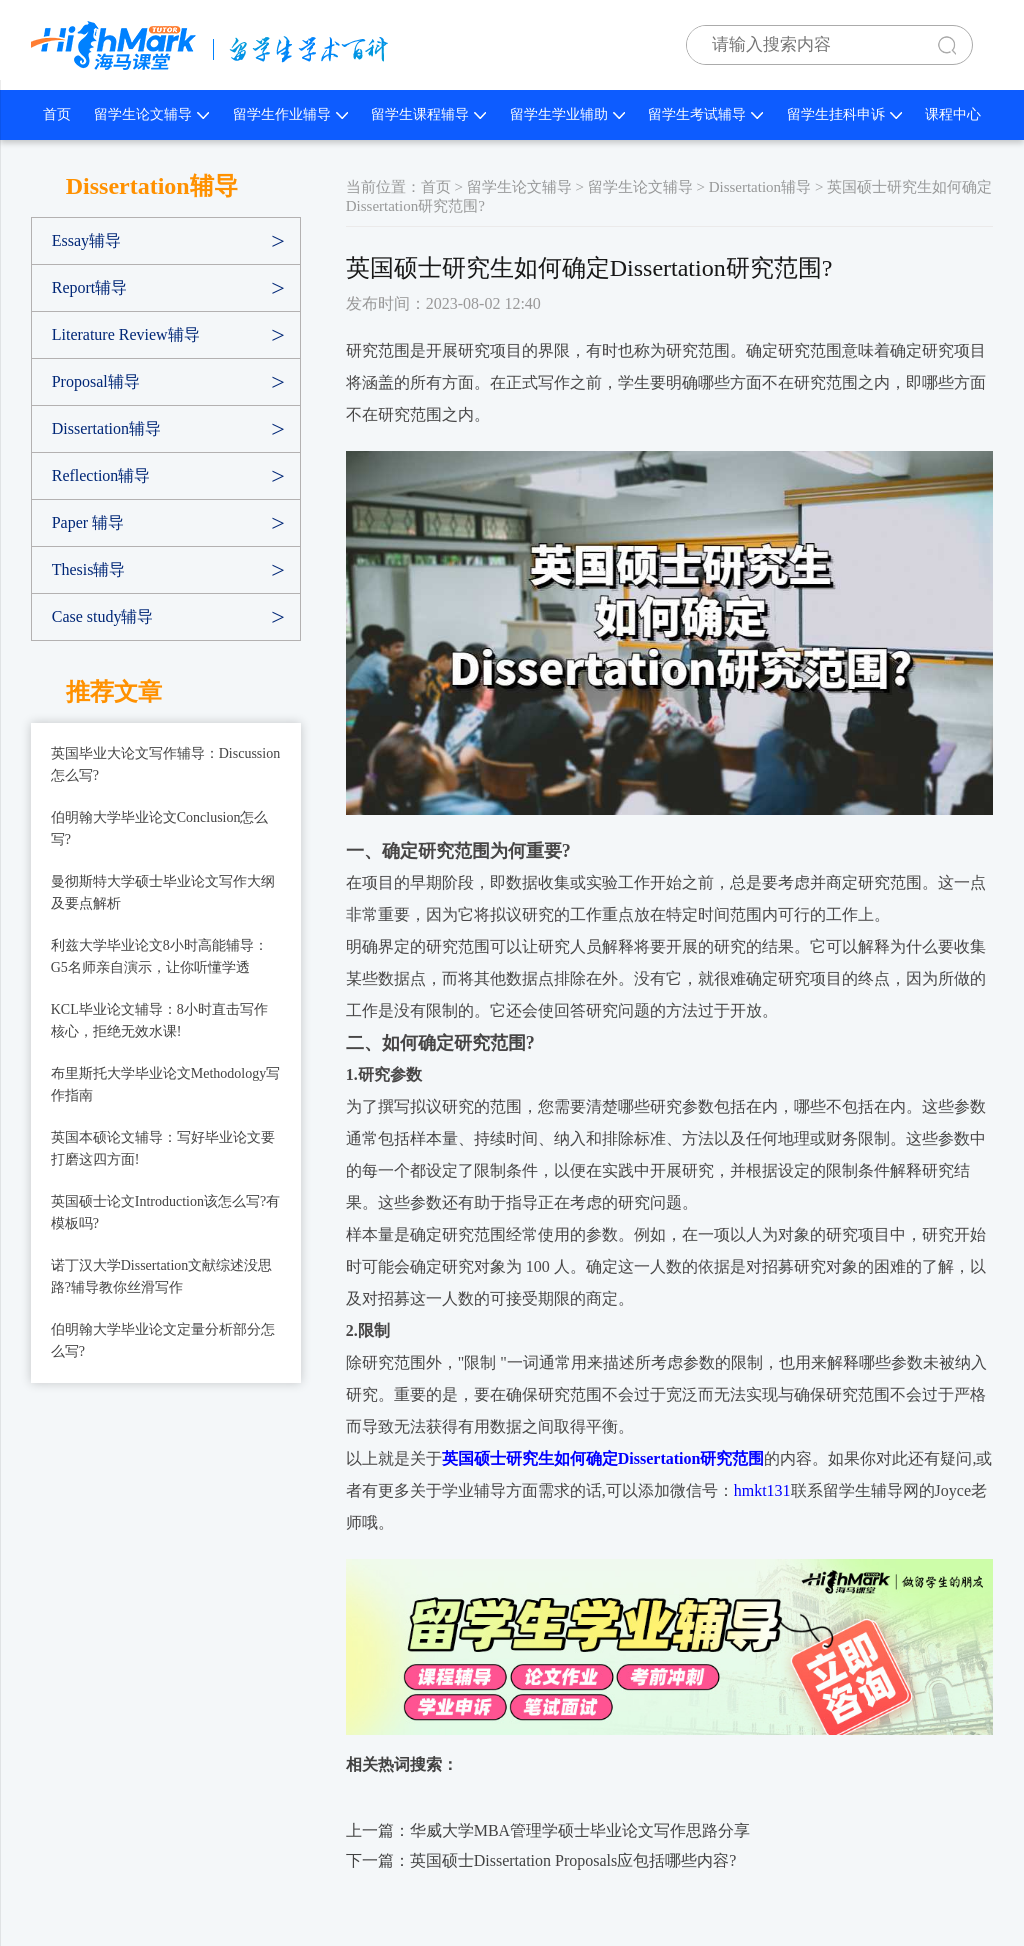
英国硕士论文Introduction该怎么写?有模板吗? (165, 1212)
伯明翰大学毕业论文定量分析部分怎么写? (163, 1340)
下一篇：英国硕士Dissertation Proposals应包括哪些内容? (541, 1860)
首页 (57, 114)
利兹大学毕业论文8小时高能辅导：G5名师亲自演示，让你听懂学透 (159, 956)
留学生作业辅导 (290, 114)
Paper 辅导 (88, 522)
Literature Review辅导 (126, 334)
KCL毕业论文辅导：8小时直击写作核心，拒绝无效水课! (159, 1020)
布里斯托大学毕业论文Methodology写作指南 (165, 1084)
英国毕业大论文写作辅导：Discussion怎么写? (165, 764)
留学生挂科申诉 (844, 114)
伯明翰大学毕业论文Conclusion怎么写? (160, 828)
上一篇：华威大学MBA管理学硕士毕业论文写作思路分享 (548, 1830)
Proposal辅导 (96, 381)
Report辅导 (90, 287)
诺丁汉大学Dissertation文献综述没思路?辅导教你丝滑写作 (162, 1276)
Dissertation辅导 (106, 428)
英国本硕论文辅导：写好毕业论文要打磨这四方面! (163, 1148)
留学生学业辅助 (567, 114)
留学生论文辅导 (151, 114)
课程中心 (953, 114)
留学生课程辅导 (428, 114)
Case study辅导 (103, 616)
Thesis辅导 (89, 569)
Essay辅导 (86, 240)
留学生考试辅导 (705, 114)
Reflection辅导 (101, 475)
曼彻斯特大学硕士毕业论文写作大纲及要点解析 (163, 892)
